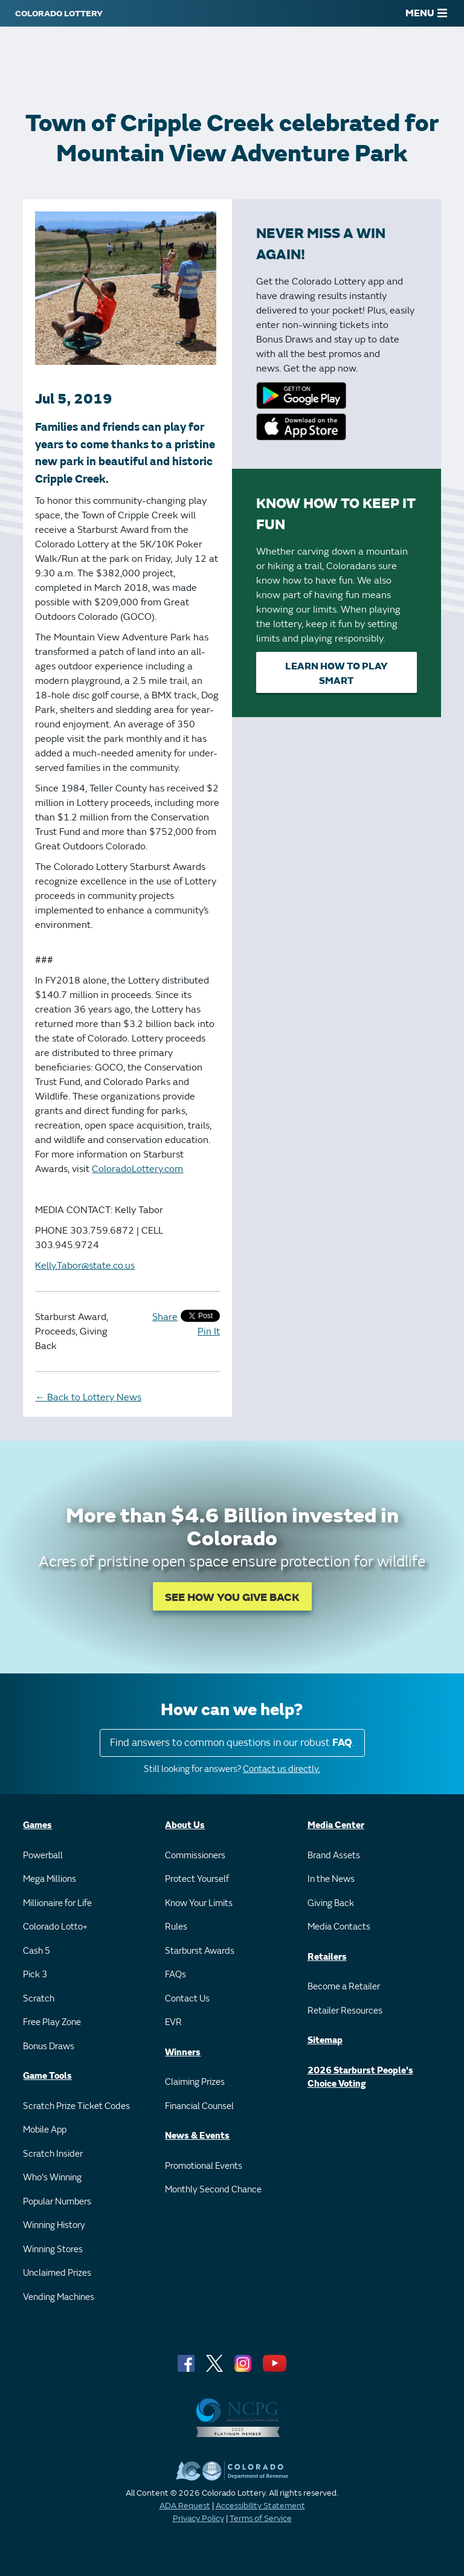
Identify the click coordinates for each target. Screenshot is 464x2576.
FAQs (175, 1974)
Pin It (209, 1331)
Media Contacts (339, 1927)
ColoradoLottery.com (137, 1169)
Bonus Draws (48, 2046)
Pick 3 (35, 1974)
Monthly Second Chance (213, 2189)
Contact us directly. (281, 1769)
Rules (176, 1927)
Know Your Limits (199, 1903)
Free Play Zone (52, 2022)
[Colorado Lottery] (59, 13)
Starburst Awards (199, 1951)
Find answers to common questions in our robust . (232, 1742)
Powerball (43, 1855)
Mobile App (44, 2130)
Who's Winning (52, 2177)
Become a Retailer (344, 1986)
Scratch (38, 1998)
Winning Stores (53, 2249)
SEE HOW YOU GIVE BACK (232, 1598)
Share (165, 1317)
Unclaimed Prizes (57, 2273)
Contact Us (187, 1998)
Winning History (54, 2225)
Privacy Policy (198, 2518)
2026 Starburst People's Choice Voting (360, 2077)
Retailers (327, 1957)
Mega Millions (49, 1879)
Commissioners (195, 1855)
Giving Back (331, 1903)
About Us (185, 1825)
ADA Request (185, 2505)
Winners (183, 2052)
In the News (331, 1879)
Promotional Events (203, 2166)
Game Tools (47, 2076)
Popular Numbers (57, 2201)
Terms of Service (261, 2518)
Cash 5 (36, 1951)
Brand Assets (334, 1855)
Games (37, 1825)
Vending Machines (58, 2297)
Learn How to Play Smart (336, 673)
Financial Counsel (199, 2106)
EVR (173, 2022)
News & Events (197, 2136)
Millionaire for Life (57, 1903)
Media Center (336, 1825)
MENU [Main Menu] (426, 13)
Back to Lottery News (88, 1397)
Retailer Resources (345, 2011)
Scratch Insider (53, 2154)
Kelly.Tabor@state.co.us (85, 1266)
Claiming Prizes (195, 2082)
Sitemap (325, 2040)
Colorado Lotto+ (55, 1927)
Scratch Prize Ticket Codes (76, 2106)
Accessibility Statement (260, 2505)
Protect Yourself (197, 1879)
